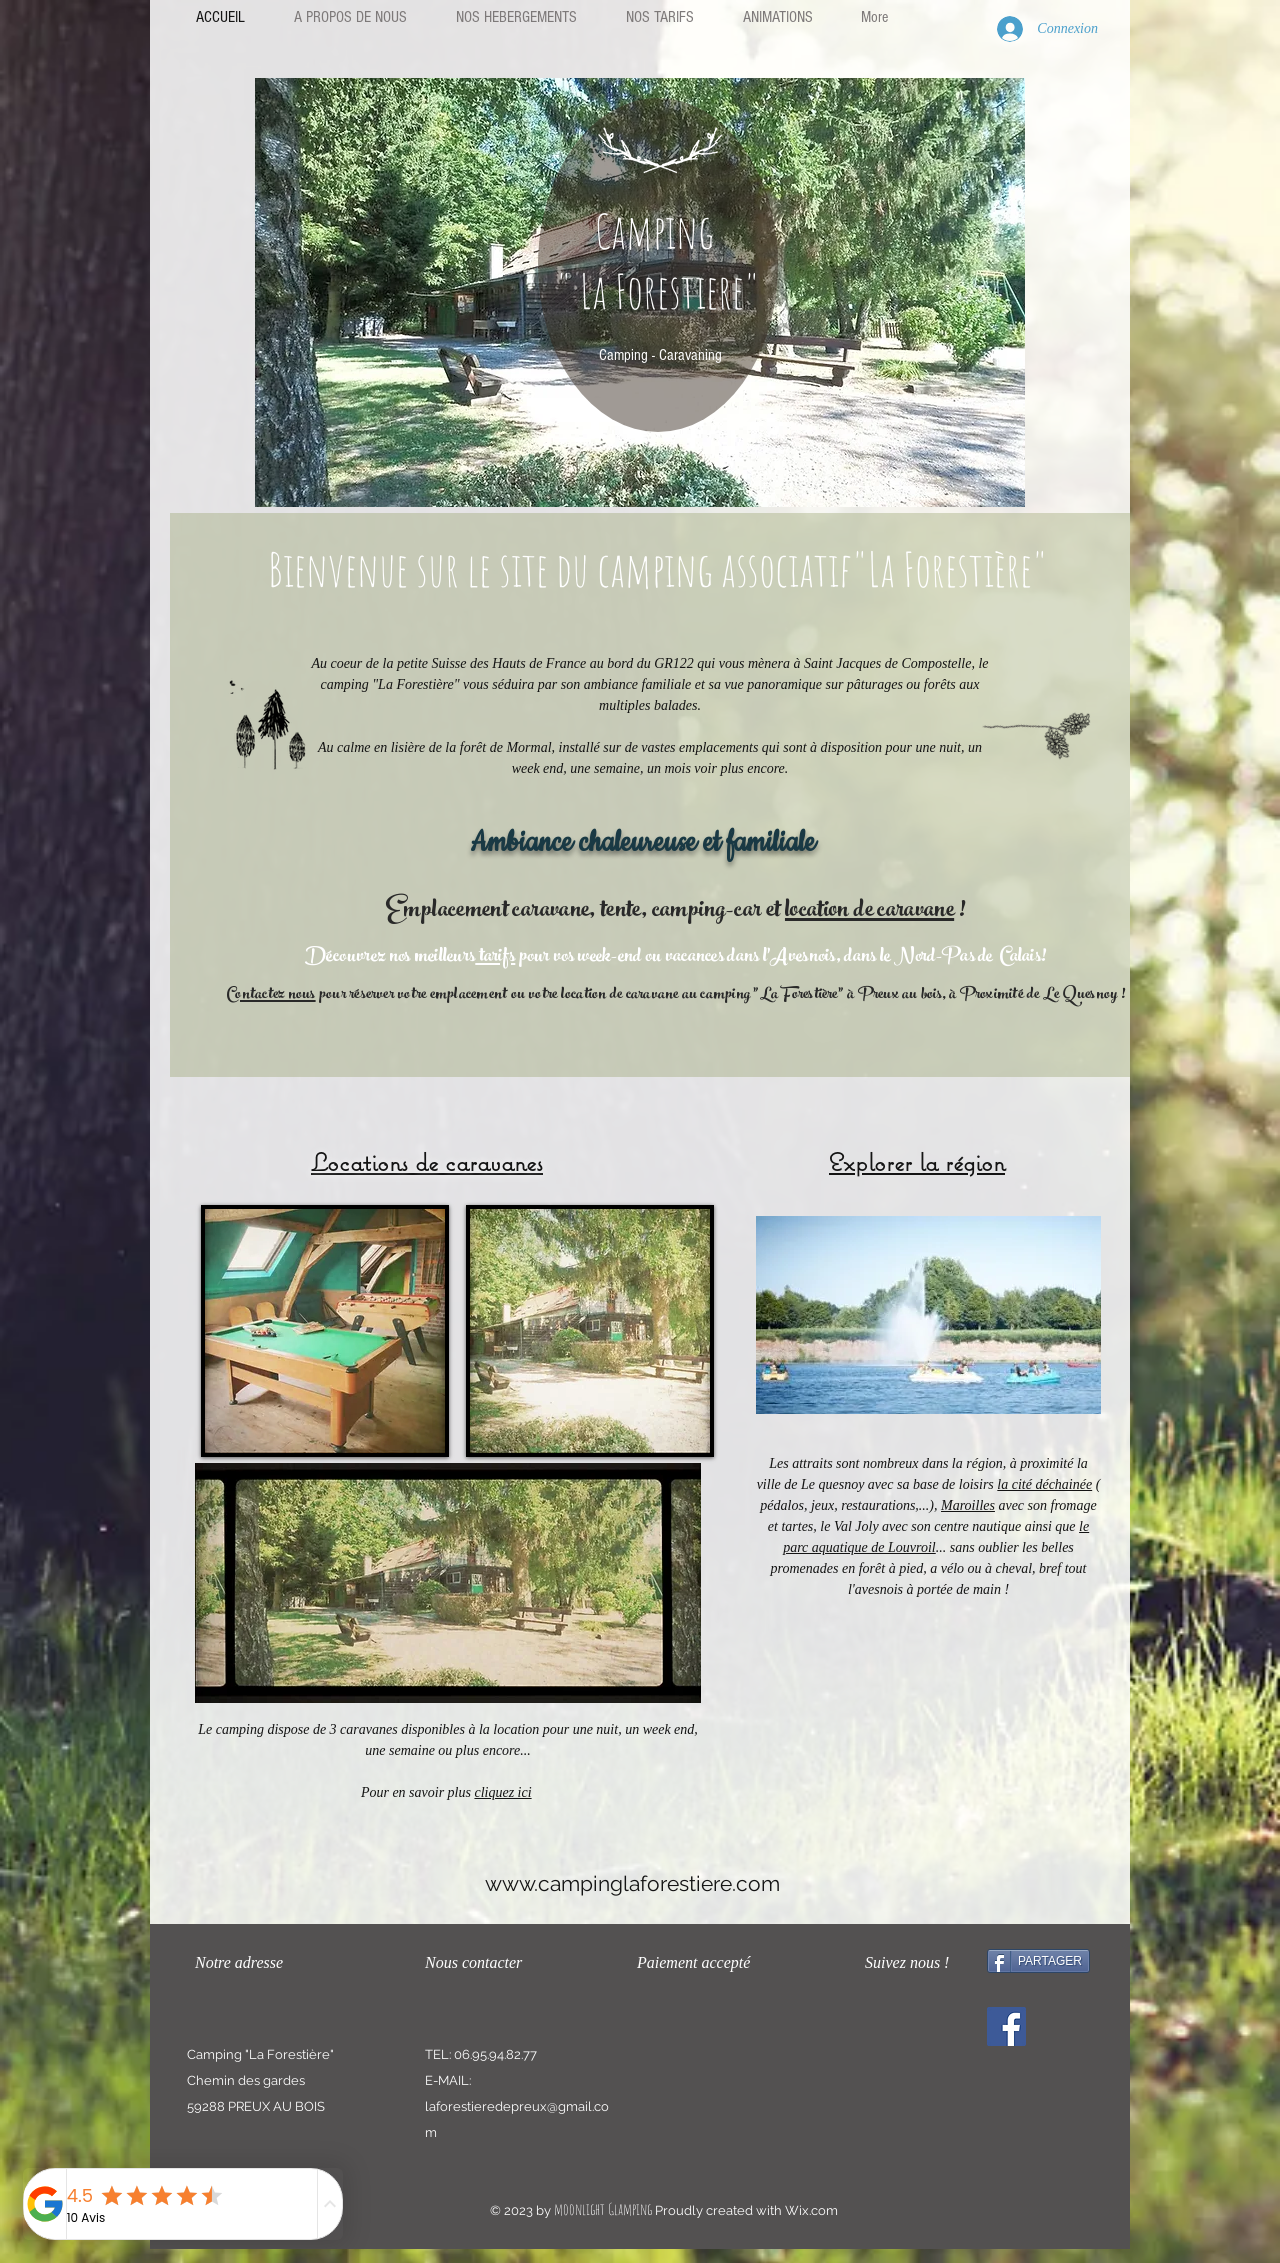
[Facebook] (1006, 2026)
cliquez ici (502, 1792)
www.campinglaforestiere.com (632, 1883)
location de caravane (869, 912)
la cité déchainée (1044, 1484)
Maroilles (968, 1505)
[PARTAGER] (1038, 1961)
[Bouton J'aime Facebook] (990, 2092)
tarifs (495, 958)
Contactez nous (270, 995)
